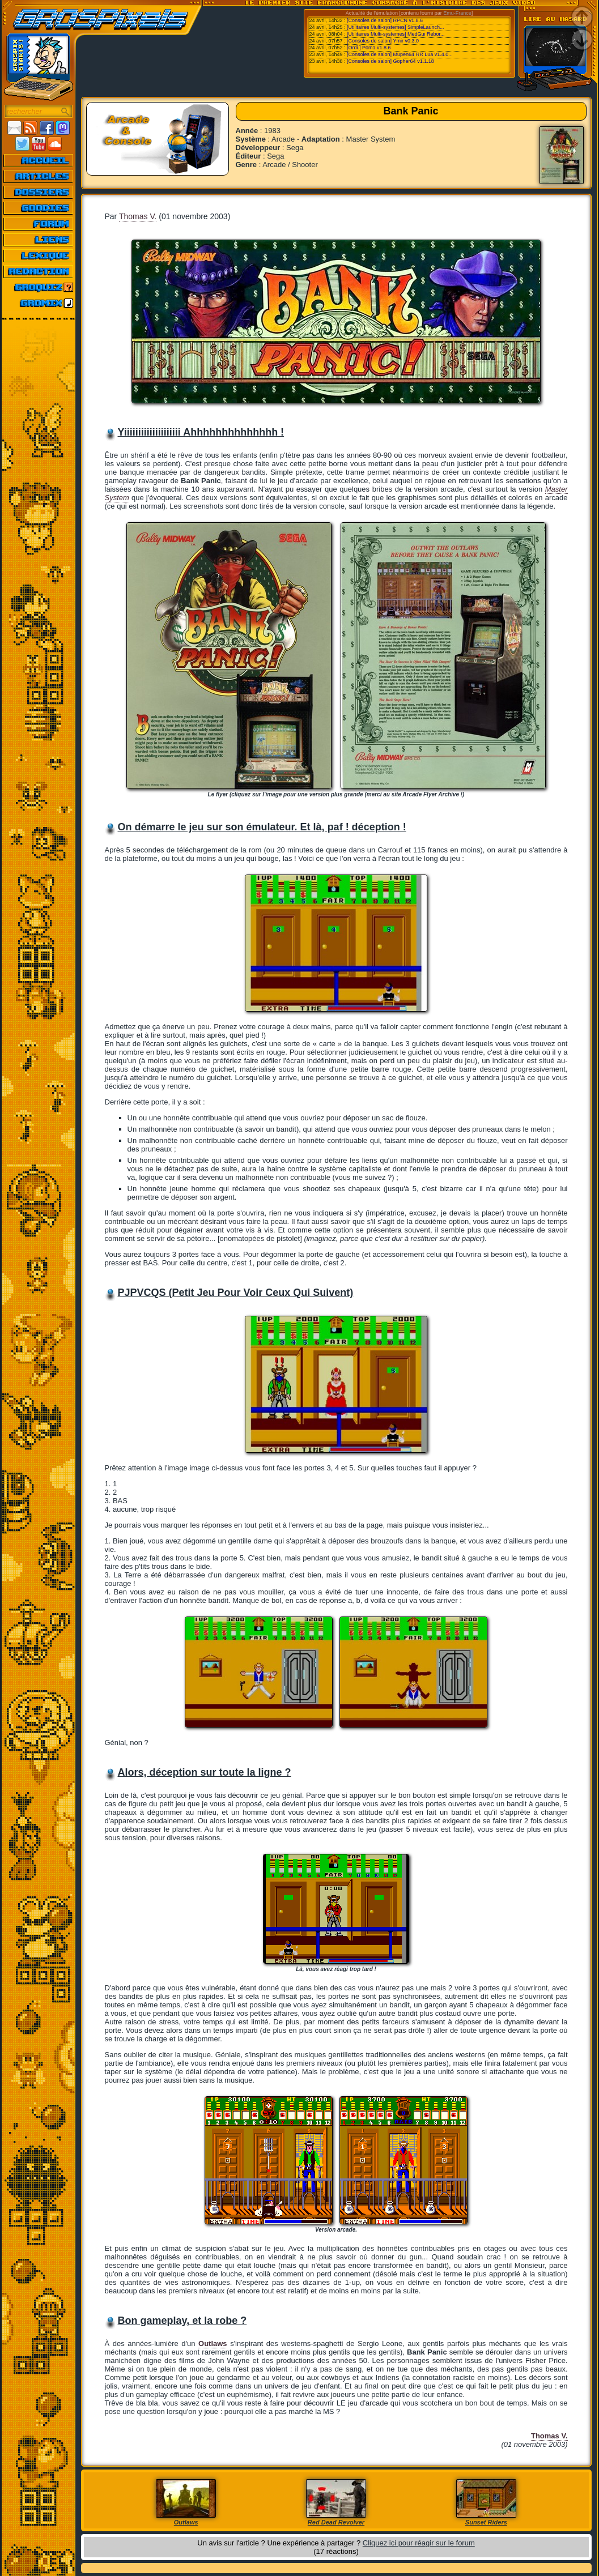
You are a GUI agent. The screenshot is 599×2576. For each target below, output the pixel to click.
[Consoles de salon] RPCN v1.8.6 (385, 20)
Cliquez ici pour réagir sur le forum (419, 2543)
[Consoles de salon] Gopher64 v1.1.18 (390, 61)
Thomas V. (137, 216)
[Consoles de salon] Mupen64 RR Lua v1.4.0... (400, 54)
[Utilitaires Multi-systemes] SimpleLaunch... (395, 27)
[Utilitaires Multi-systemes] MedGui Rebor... (396, 34)
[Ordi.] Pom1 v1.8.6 (369, 47)
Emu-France (457, 13)
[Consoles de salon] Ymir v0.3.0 (383, 41)
